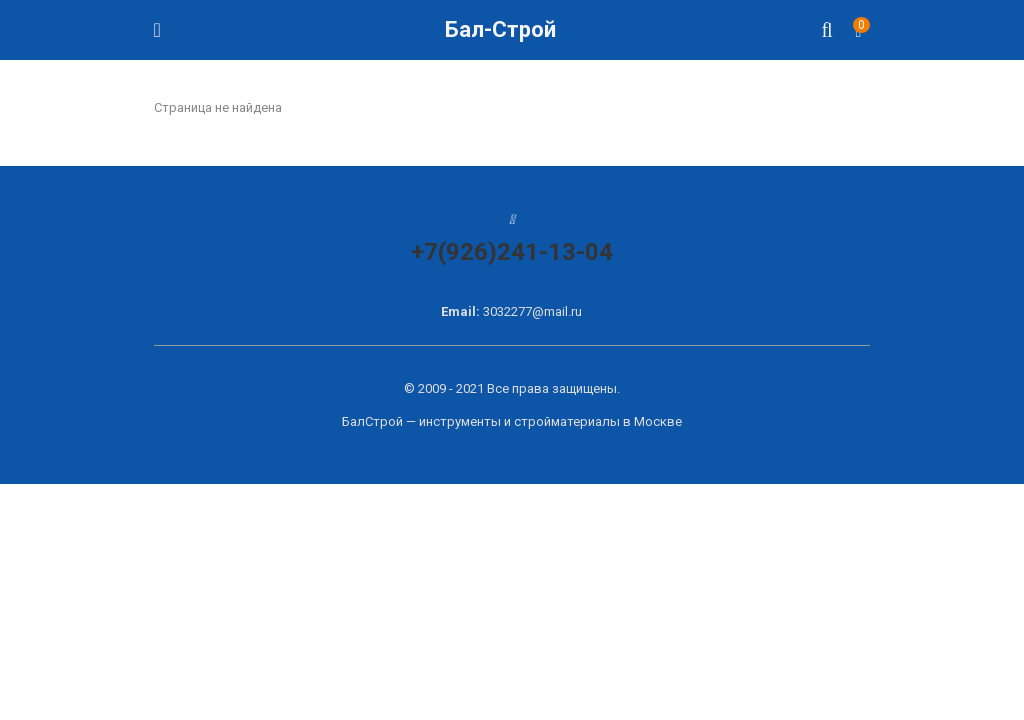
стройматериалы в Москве (598, 421)
